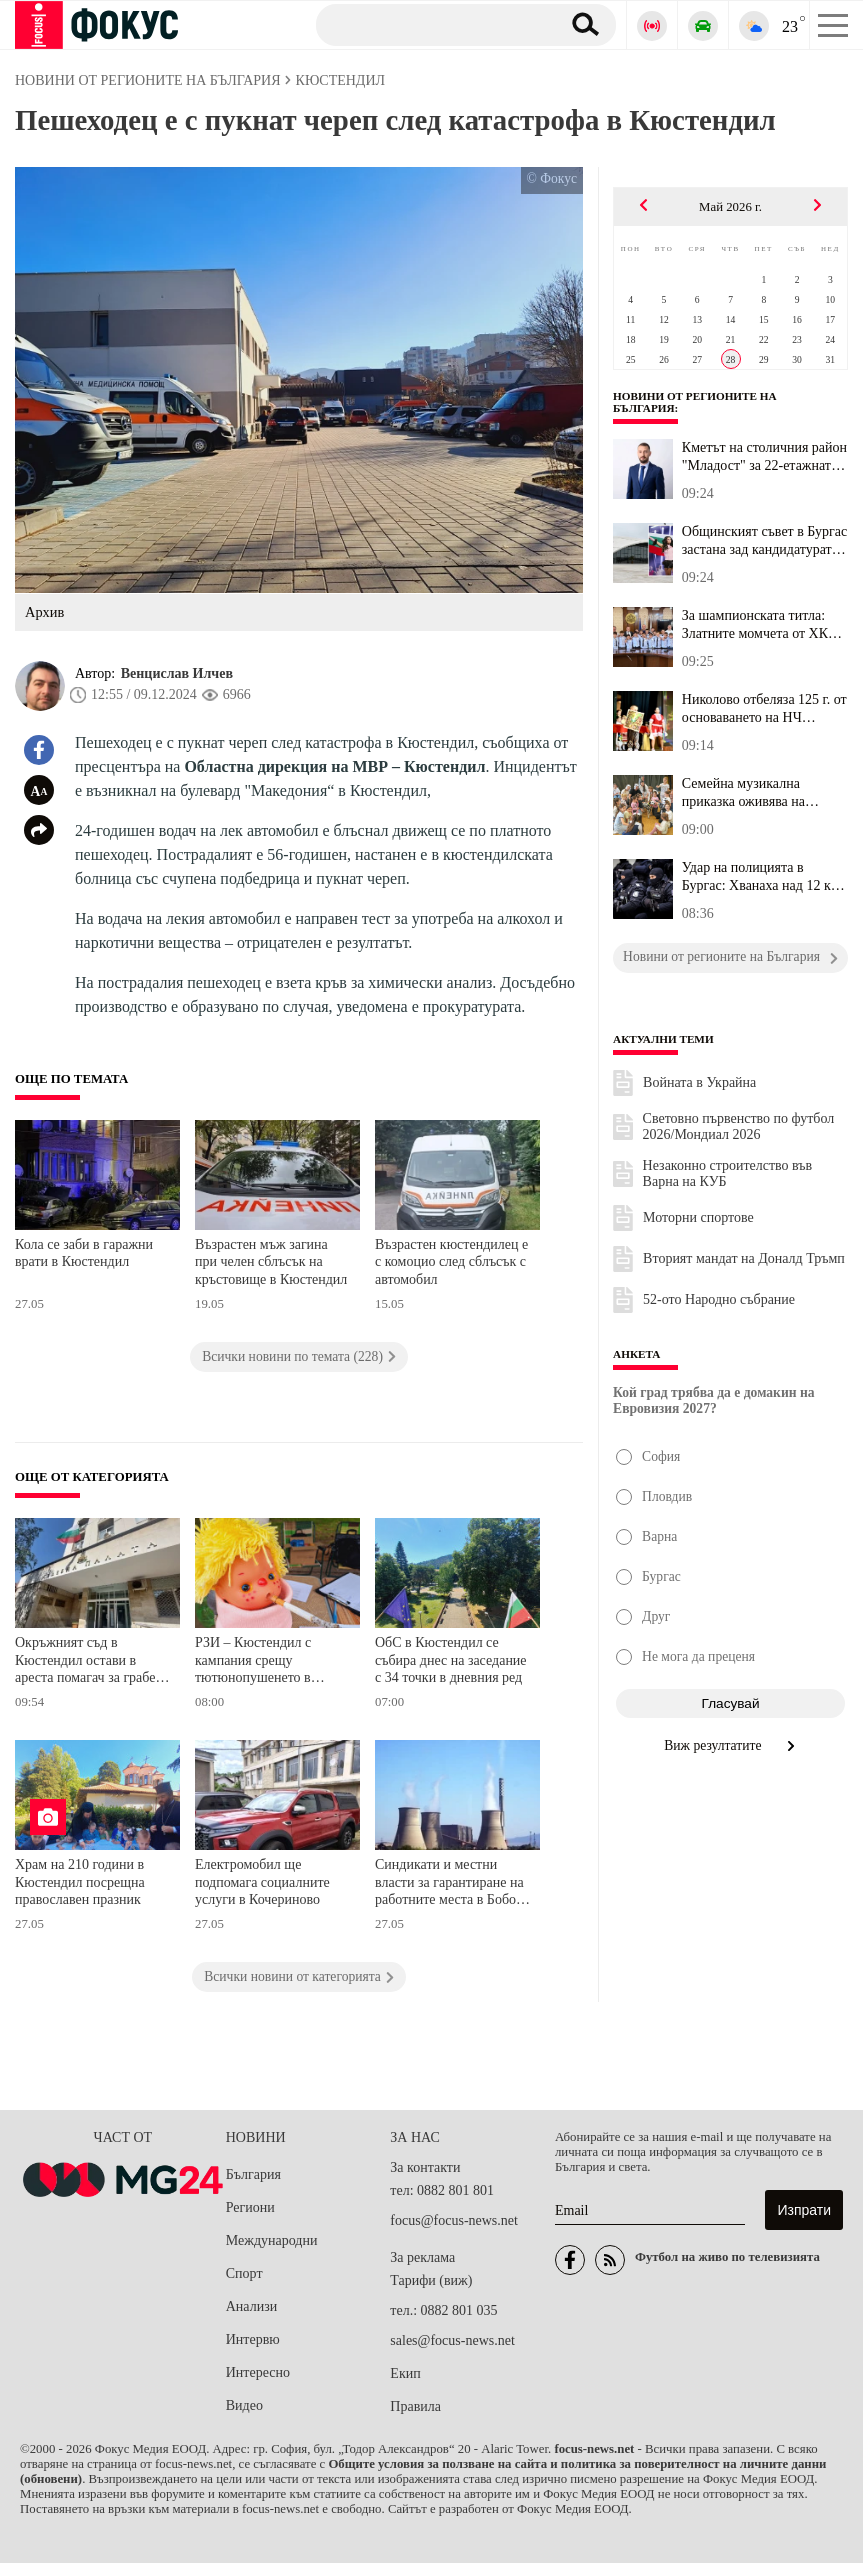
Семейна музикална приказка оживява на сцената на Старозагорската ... (764, 793)
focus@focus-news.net (454, 2220)
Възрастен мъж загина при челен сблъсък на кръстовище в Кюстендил (271, 1262)
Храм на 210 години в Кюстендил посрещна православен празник (80, 1882)
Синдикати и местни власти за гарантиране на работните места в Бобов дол (449, 1884)
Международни (272, 2240)
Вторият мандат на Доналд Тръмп (744, 1258)
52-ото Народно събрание (719, 1299)
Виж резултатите (730, 1745)
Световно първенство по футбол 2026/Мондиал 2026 (739, 1126)
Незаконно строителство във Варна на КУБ (728, 1173)
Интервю (253, 2339)
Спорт (244, 2273)
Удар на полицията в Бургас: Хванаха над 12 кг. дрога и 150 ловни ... (760, 877)
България (253, 2174)
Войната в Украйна (699, 1082)
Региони (250, 2207)
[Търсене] (430, 24)
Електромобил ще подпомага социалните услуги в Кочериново (262, 1882)
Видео (244, 2405)
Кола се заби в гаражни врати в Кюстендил (84, 1253)
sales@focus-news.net (452, 2340)
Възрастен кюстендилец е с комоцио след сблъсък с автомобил (451, 1262)
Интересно (258, 2372)
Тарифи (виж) (431, 2280)
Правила (415, 2406)
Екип (405, 2373)
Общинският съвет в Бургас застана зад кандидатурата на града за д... (764, 541)
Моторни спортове (698, 1217)
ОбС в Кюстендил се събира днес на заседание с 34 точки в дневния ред (451, 1660)
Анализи (251, 2306)
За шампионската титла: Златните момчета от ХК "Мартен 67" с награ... (755, 625)
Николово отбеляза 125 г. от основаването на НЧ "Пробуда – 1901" (764, 709)
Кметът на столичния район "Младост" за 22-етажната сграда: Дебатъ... (764, 457)
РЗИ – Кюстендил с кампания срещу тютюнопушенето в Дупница (253, 1662)
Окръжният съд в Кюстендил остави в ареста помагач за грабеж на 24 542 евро (90, 1662)
